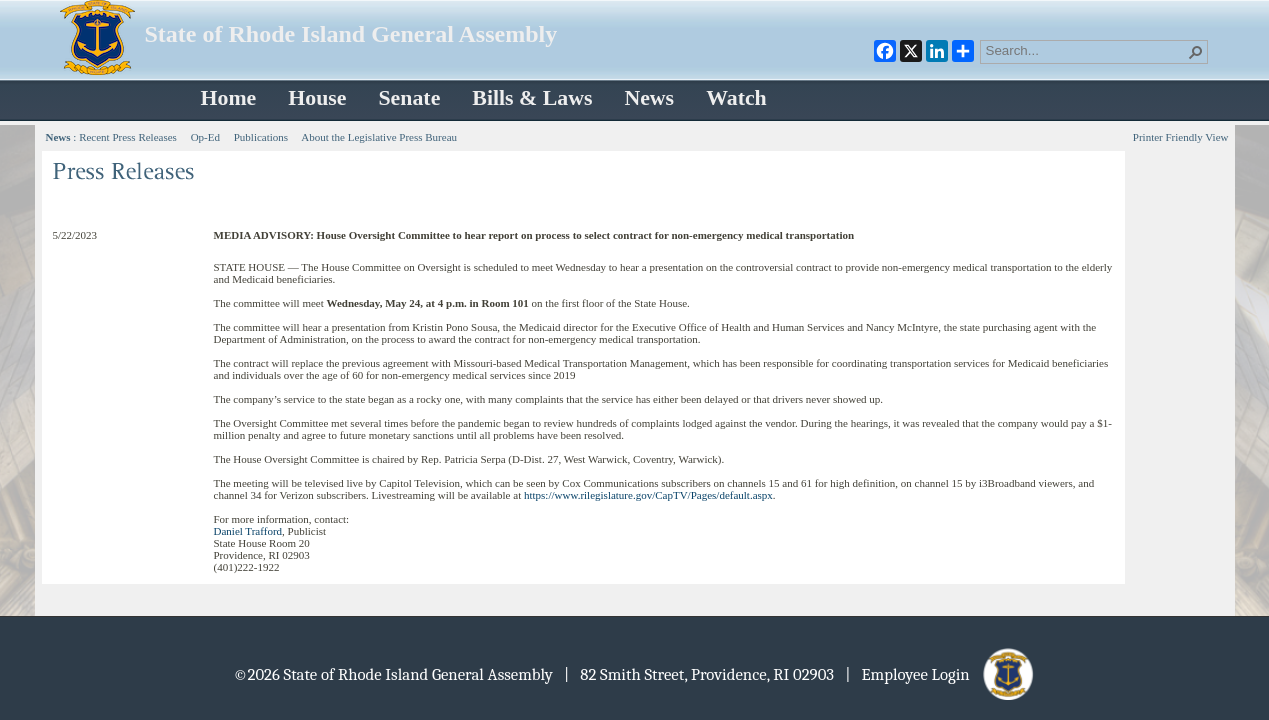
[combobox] (1086, 50)
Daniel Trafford (248, 531)
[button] (1196, 52)
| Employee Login (940, 674)
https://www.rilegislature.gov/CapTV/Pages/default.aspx (648, 495)
